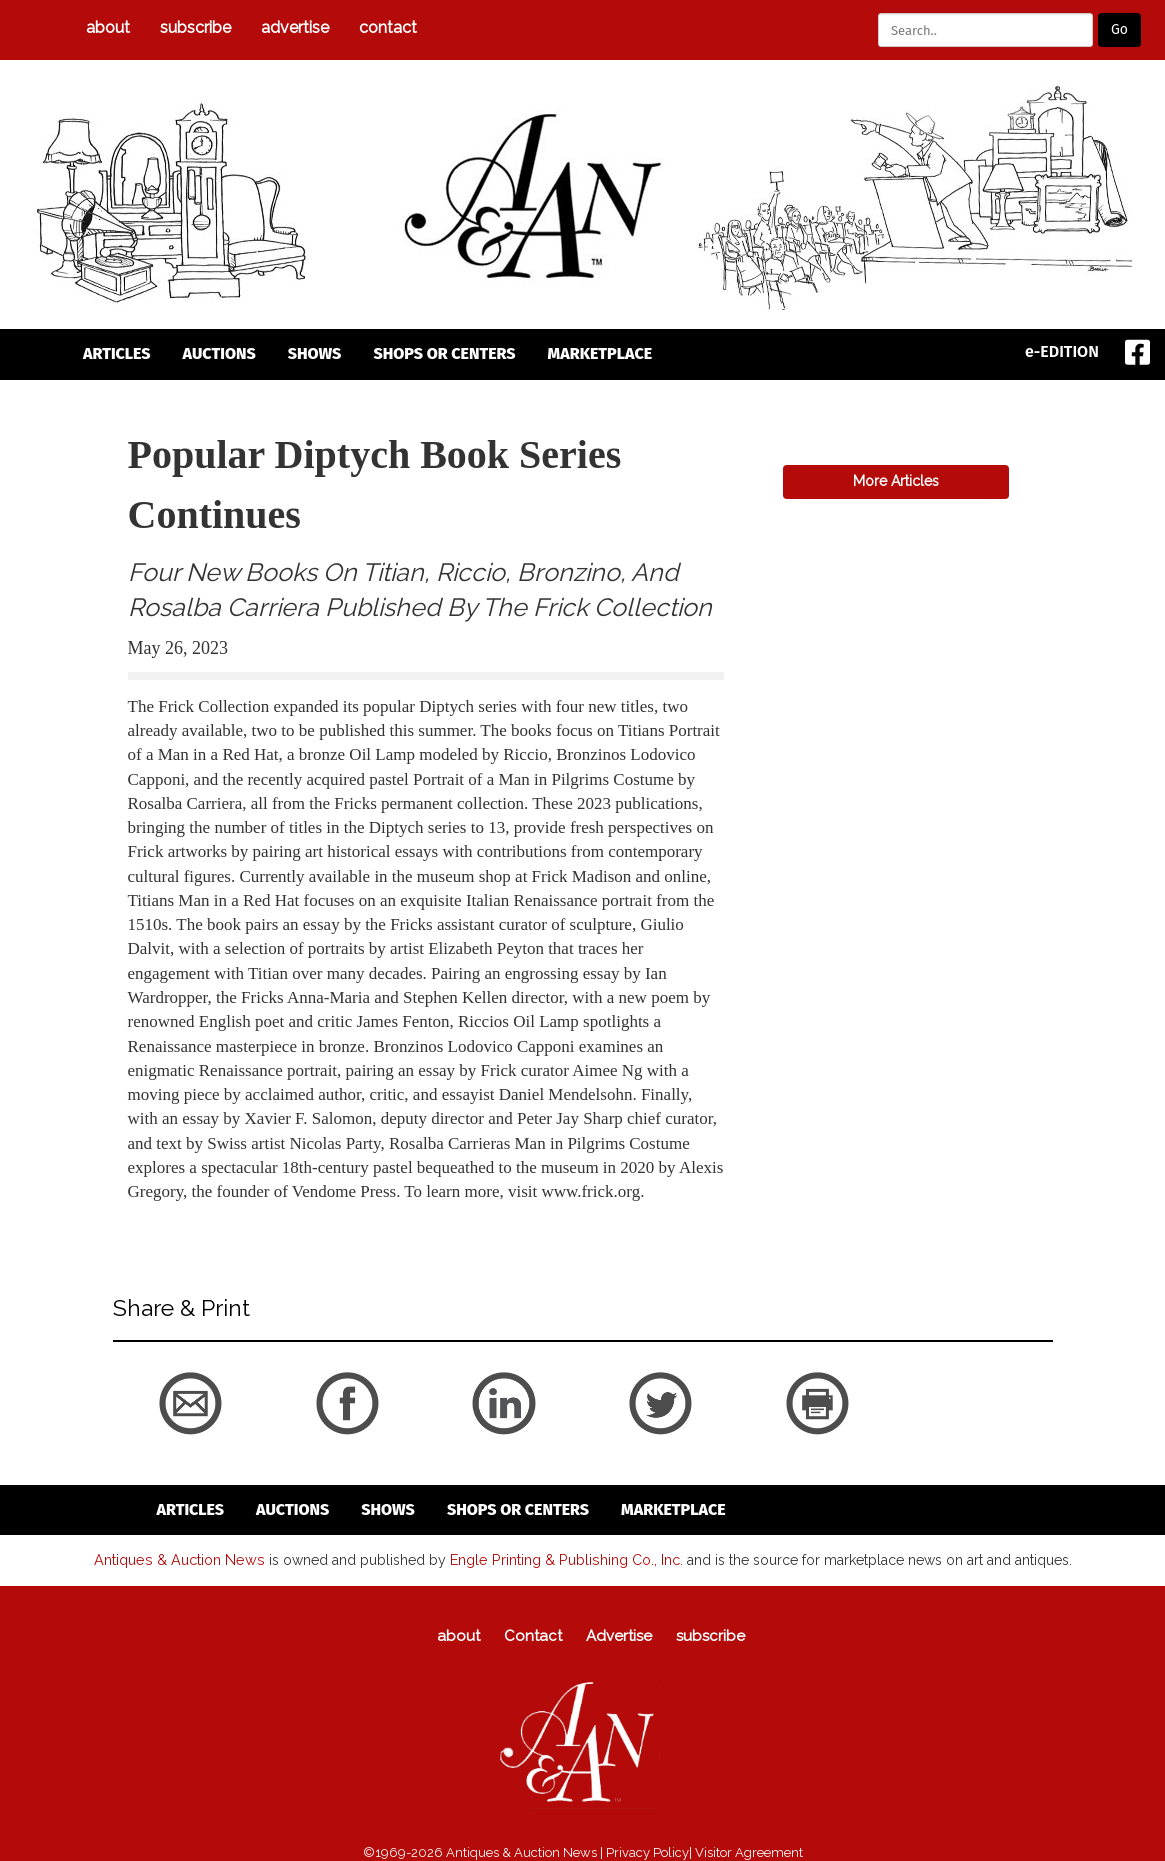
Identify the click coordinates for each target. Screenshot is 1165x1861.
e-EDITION (1062, 351)
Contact (388, 27)
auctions (219, 353)
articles (117, 353)
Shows (315, 353)
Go (1119, 29)
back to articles (177, 1214)
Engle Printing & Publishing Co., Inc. (562, 1559)
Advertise (295, 27)
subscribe (195, 27)
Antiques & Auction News (181, 1559)
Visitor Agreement (749, 1851)
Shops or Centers (444, 353)
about (108, 27)
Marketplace (600, 353)
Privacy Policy (647, 1851)
